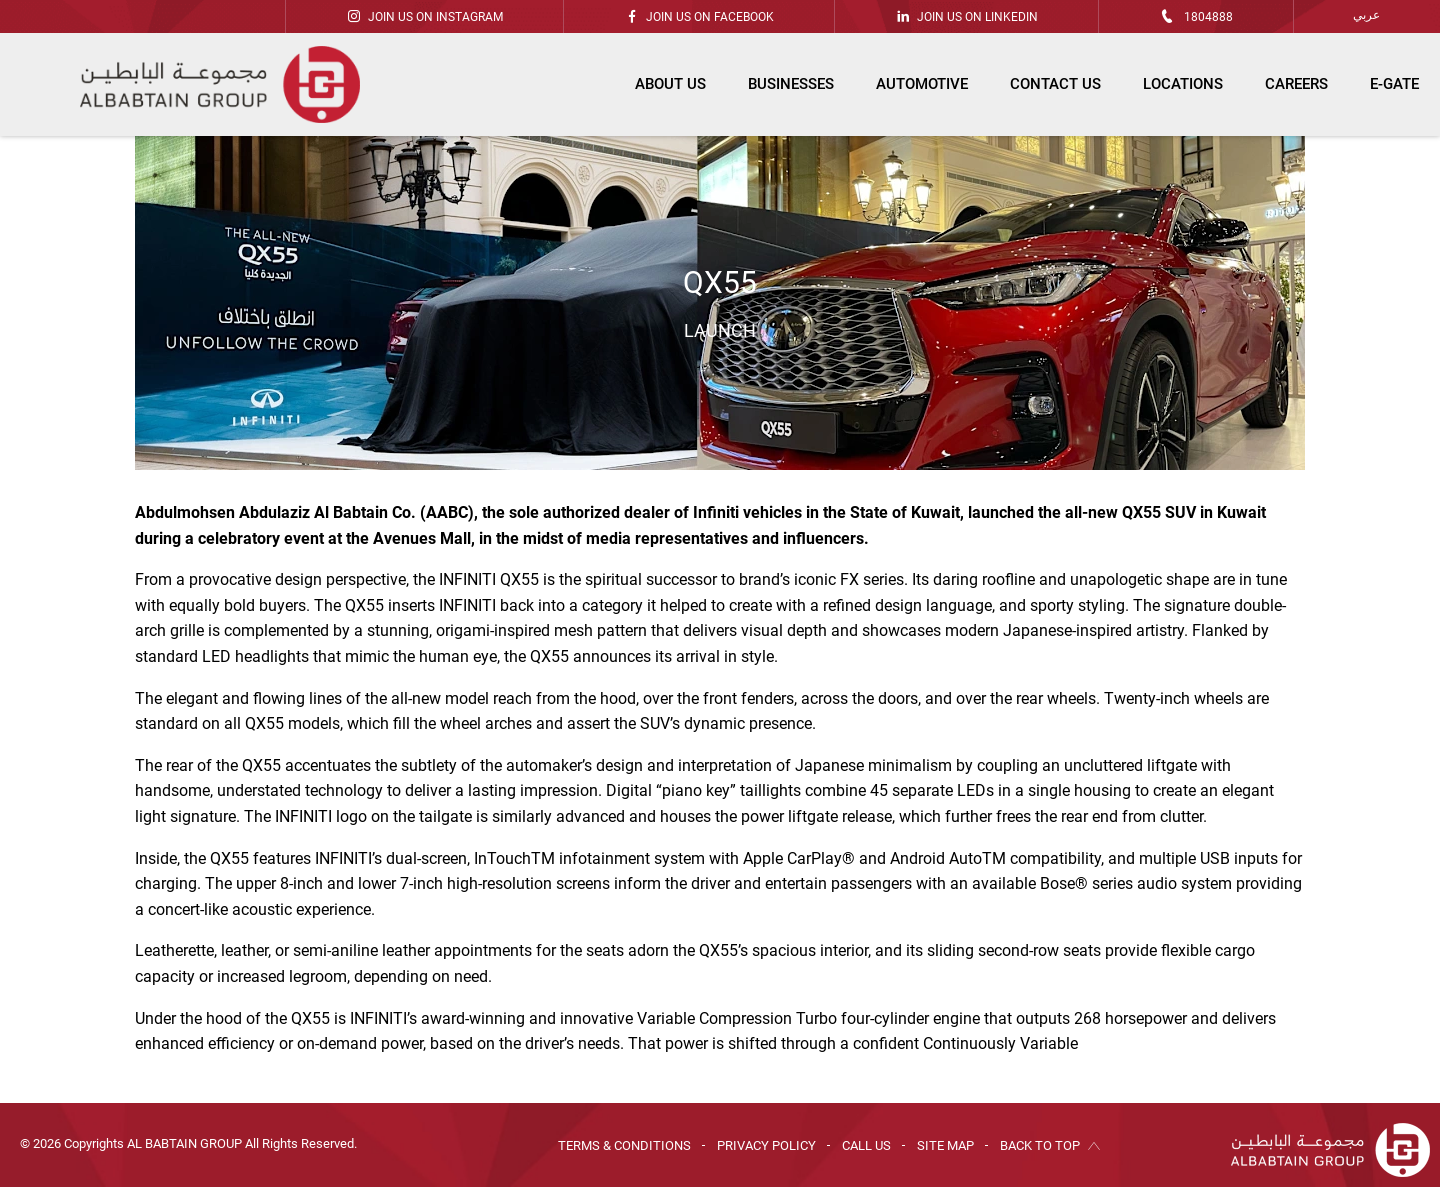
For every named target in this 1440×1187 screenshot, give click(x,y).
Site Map (945, 1145)
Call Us (866, 1145)
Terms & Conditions (624, 1145)
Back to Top (1040, 1145)
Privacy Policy (766, 1145)
